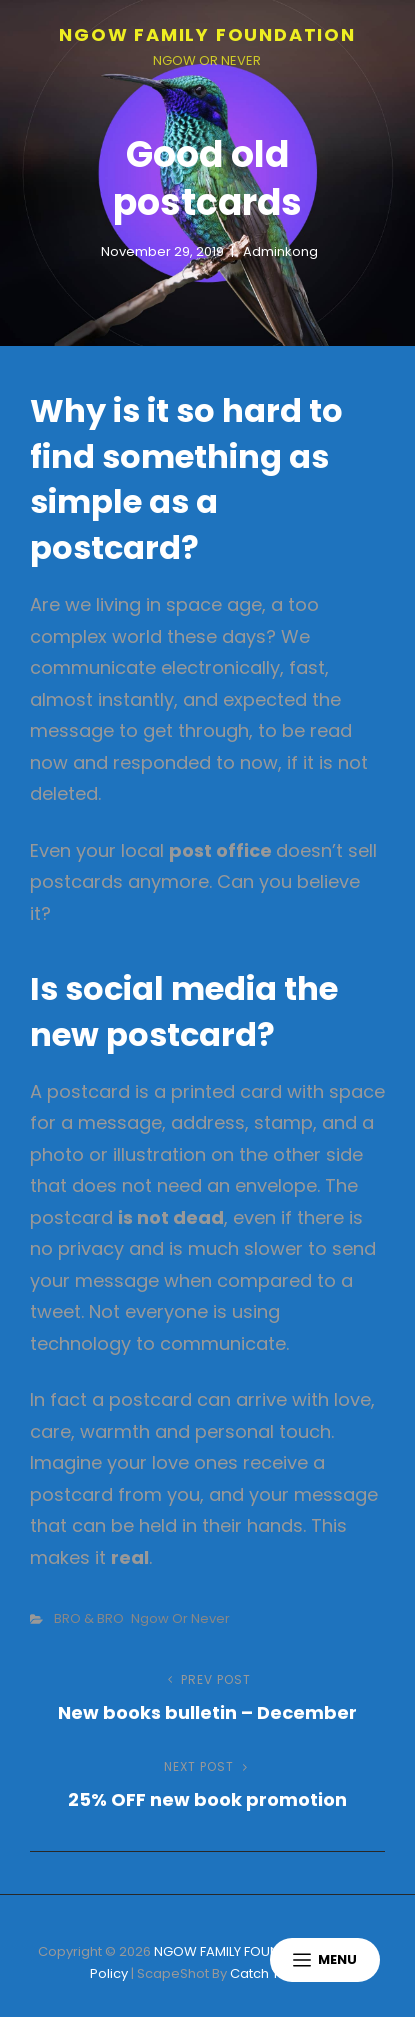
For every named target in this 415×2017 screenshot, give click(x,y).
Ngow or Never (180, 1618)
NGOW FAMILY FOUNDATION (207, 34)
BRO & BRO (89, 1618)
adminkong (280, 251)
